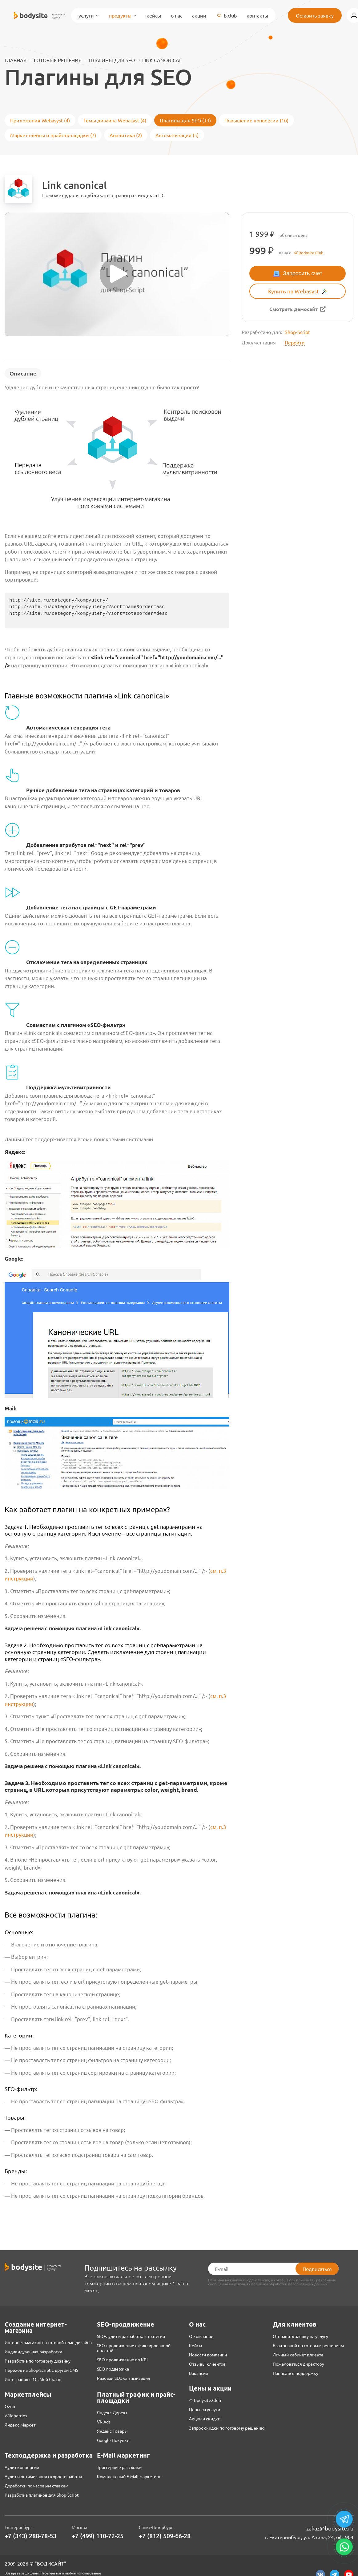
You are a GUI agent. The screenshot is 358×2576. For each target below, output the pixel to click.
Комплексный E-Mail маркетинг (129, 2476)
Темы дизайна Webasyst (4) (114, 120)
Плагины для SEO (112, 60)
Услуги (88, 15)
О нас (176, 15)
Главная (15, 60)
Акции (199, 15)
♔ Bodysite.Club (205, 2400)
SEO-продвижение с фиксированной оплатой (134, 2348)
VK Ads (104, 2421)
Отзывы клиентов (207, 2364)
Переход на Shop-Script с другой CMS (41, 2370)
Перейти (295, 342)
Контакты (257, 15)
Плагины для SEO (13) (185, 120)
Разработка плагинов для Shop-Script (42, 2495)
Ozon (10, 2406)
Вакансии (198, 2373)
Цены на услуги (204, 2409)
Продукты (123, 15)
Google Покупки (113, 2440)
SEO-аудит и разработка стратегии (131, 2336)
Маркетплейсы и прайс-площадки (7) (53, 135)
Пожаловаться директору (298, 2364)
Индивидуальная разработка (33, 2351)
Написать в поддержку (295, 2373)
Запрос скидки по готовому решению (226, 2428)
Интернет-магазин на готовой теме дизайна (48, 2342)
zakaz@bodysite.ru (329, 2528)
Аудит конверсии (22, 2467)
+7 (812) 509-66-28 (165, 2535)
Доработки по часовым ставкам (36, 2485)
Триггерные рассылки (119, 2467)
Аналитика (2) (126, 135)
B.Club (226, 15)
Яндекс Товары (112, 2431)
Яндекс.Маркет (20, 2424)
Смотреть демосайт (293, 309)
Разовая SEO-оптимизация (123, 2378)
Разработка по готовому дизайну (37, 2360)
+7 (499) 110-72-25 (97, 2535)
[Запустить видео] (117, 274)
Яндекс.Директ (112, 2412)
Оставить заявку (315, 15)
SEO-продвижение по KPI (122, 2359)
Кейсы (154, 15)
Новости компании (208, 2354)
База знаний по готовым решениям (308, 2345)
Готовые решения (58, 60)
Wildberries (16, 2415)
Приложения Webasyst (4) (40, 120)
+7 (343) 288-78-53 (30, 2535)
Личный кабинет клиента (298, 2354)
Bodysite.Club (311, 252)
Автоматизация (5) (177, 135)
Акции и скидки (204, 2418)
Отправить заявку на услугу (300, 2336)
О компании (201, 2336)
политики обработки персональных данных (289, 2284)
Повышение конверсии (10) (256, 120)
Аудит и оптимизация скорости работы (43, 2476)
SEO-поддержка (113, 2368)
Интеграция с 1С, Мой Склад (33, 2379)
